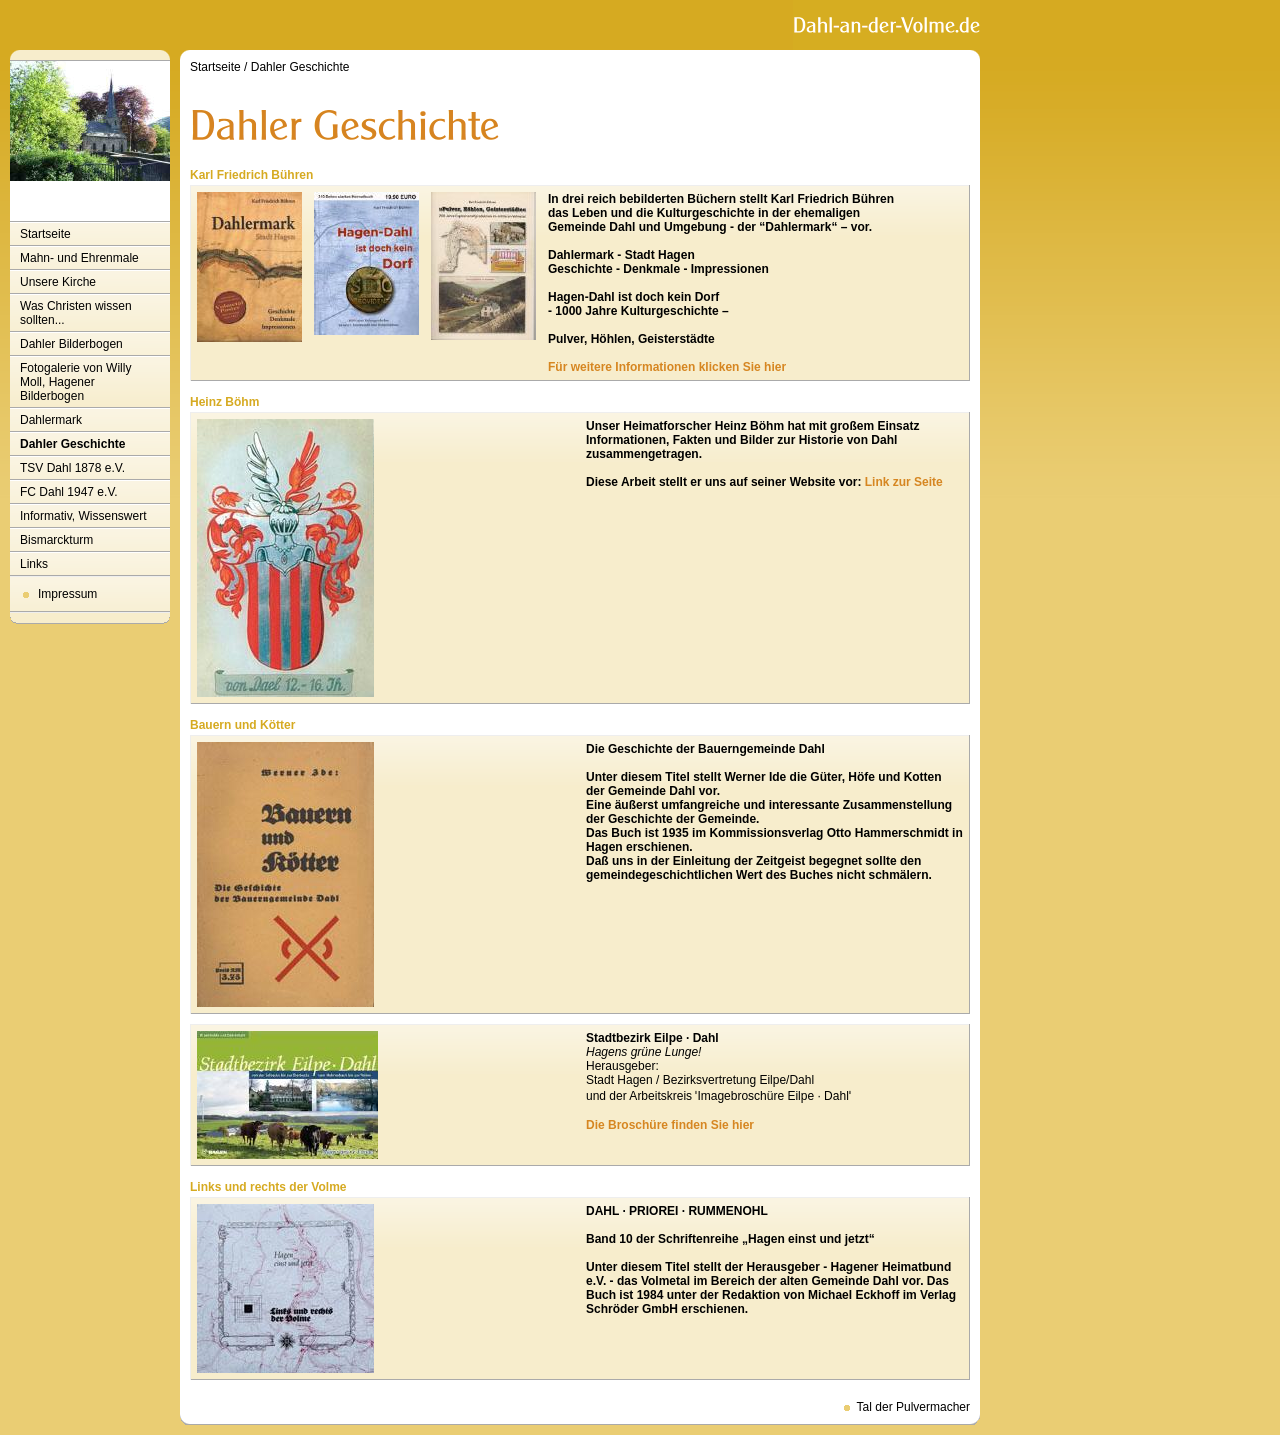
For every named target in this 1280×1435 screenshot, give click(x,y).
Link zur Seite (904, 482)
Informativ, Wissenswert (83, 516)
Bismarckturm (56, 540)
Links (34, 564)
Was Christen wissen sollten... (76, 313)
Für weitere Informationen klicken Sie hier (667, 367)
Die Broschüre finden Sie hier (670, 1125)
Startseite (45, 234)
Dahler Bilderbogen (71, 344)
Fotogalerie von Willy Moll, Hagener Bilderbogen (75, 382)
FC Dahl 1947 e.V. (69, 492)
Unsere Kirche (58, 282)
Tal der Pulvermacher (913, 1407)
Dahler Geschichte (72, 444)
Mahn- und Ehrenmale (79, 258)
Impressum (67, 594)
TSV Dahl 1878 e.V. (72, 468)
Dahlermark (51, 420)
